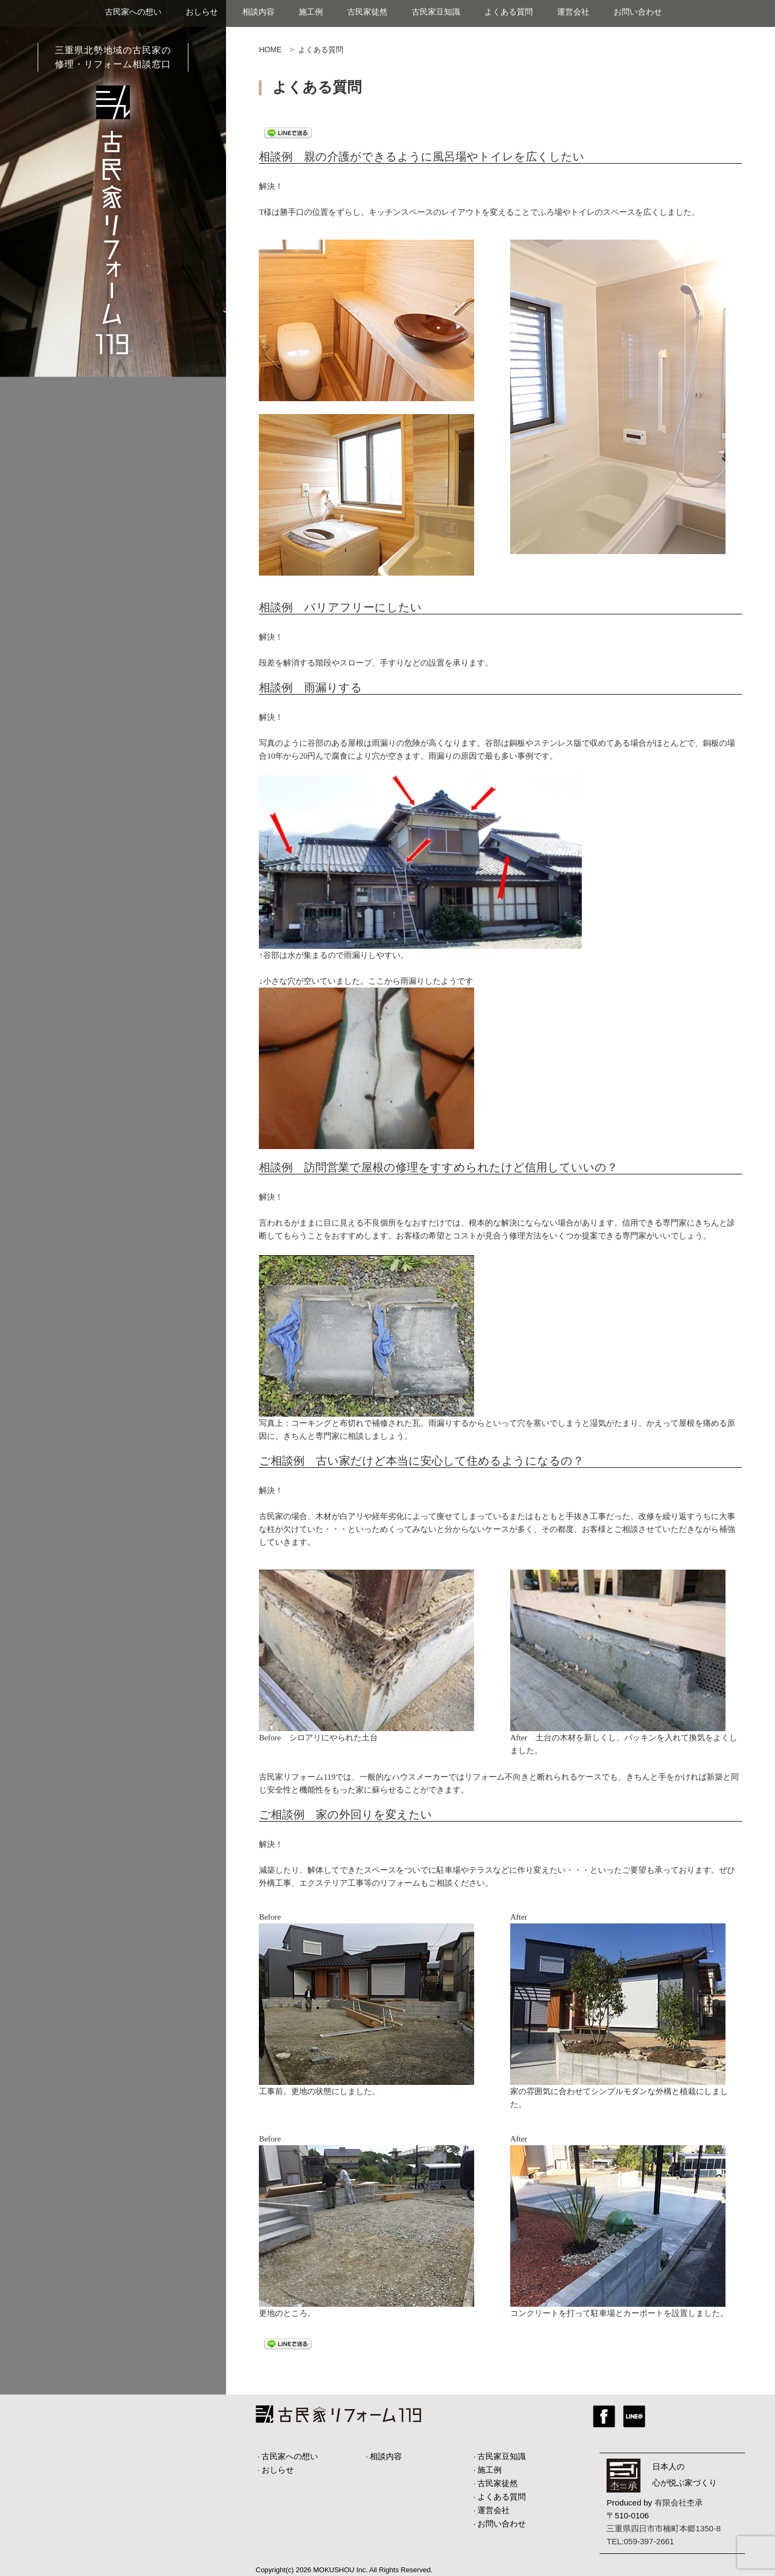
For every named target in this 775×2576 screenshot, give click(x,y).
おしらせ (202, 11)
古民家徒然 (367, 11)
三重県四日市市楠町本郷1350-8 (664, 2528)
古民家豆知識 (436, 11)
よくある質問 (508, 11)
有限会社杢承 (678, 2502)
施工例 (311, 11)
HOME (270, 49)
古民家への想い (133, 11)
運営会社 (573, 11)
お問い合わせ (638, 11)
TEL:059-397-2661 (640, 2541)
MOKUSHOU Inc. (340, 2570)
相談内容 (258, 11)
